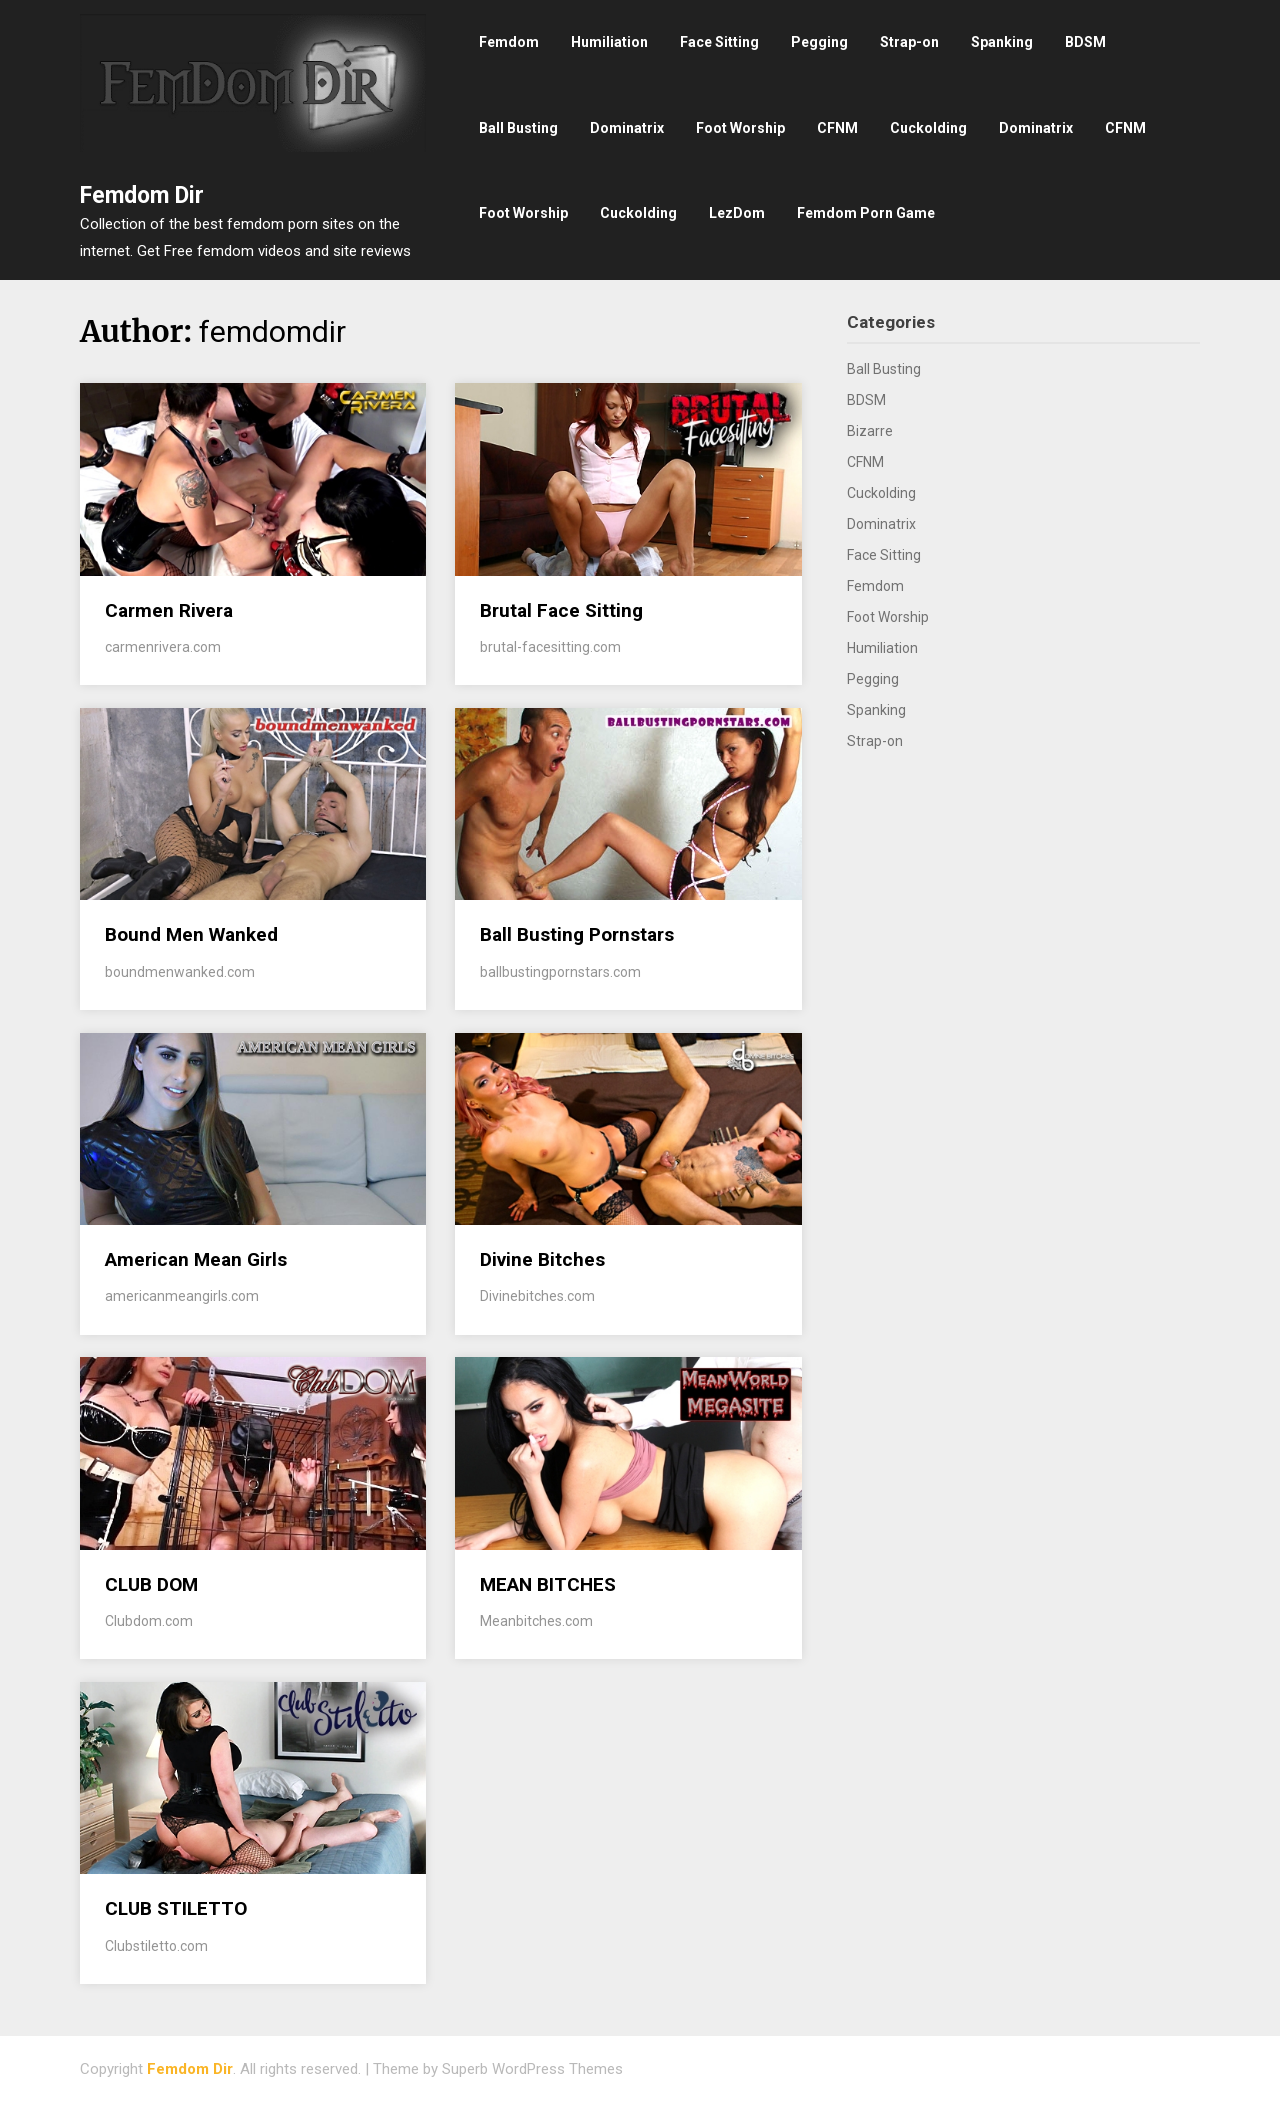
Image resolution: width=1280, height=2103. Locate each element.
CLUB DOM (151, 1584)
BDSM (1085, 42)
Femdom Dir (142, 195)
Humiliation (609, 42)
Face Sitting (719, 42)
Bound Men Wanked (191, 934)
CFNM (837, 128)
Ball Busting (518, 128)
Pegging (819, 42)
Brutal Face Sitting (561, 610)
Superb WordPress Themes (532, 2069)
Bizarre (870, 431)
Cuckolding (928, 128)
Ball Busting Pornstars (577, 934)
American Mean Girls (196, 1259)
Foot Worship (740, 128)
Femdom (509, 42)
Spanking (1002, 42)
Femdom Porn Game (866, 213)
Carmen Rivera (169, 610)
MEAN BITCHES (548, 1584)
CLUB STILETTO (176, 1908)
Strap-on (909, 42)
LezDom (737, 213)
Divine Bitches (542, 1259)
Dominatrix (627, 128)
